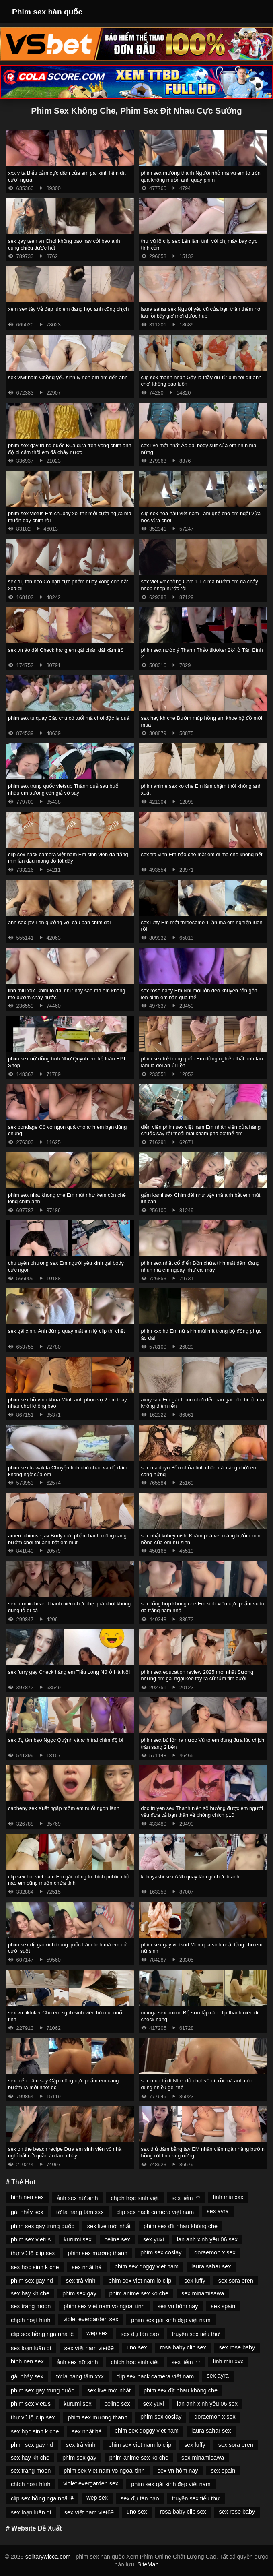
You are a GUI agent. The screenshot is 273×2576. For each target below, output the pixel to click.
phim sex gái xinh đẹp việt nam (171, 2320)
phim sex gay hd (32, 2280)
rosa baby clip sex (183, 2347)
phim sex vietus (31, 2239)
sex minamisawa (202, 2293)
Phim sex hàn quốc (47, 12)
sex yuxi (153, 2239)
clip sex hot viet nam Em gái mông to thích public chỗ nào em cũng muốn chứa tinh (68, 1880)
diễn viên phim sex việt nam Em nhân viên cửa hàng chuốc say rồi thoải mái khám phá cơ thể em (201, 1130)
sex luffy (194, 2280)
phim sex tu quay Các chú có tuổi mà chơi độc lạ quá (68, 718)
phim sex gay (79, 2293)
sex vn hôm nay (178, 2306)
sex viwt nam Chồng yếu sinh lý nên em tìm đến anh (67, 377)
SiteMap (148, 2564)
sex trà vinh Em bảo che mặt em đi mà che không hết (202, 854)
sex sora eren (235, 2280)
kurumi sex (78, 2239)
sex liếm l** (186, 2198)
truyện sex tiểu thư (196, 2334)
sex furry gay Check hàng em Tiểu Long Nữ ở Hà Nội (69, 1672)
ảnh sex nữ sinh (77, 2198)
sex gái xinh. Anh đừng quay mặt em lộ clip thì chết (66, 1331)
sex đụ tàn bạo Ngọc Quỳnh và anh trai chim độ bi (65, 1740)
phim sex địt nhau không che (181, 2226)
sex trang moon (31, 2306)
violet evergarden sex (90, 2319)
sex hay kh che (30, 2293)
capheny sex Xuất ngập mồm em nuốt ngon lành (63, 1808)
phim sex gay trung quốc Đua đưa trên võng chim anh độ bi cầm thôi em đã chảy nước (69, 448)
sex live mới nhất (109, 2226)
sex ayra (217, 2211)
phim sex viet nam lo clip (139, 2280)
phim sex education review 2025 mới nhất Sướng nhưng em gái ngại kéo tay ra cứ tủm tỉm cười (197, 1675)
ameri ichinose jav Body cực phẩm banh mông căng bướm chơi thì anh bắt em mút (67, 1539)
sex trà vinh (81, 2280)
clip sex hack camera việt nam (155, 2212)
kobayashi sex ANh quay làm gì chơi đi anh (190, 1877)
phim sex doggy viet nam (147, 2266)
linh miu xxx (228, 2197)
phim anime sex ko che (138, 2293)
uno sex (137, 2347)
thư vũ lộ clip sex (33, 2253)
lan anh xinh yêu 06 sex (207, 2239)
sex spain (223, 2306)
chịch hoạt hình (30, 2320)
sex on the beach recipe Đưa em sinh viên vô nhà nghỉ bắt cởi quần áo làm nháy (64, 2152)
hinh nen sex (27, 2197)
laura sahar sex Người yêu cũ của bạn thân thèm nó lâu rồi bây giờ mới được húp (201, 312)
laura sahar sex (211, 2266)
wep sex (97, 2333)
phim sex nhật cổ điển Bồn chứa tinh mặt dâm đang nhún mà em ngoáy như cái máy (200, 1266)
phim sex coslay (160, 2252)
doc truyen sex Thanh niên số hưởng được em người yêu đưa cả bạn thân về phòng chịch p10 (202, 1811)
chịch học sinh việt (134, 2198)
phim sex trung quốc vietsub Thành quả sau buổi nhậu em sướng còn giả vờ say (63, 789)
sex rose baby (237, 2347)
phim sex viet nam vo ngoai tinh (104, 2306)
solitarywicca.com (48, 2556)
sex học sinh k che (35, 2267)
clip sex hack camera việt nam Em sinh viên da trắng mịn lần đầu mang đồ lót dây (68, 857)
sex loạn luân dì (31, 2348)
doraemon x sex (214, 2252)
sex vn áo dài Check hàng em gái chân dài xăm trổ (66, 650)
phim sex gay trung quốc (42, 2226)
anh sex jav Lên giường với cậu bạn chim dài (59, 922)
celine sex (117, 2239)
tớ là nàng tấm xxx (80, 2212)
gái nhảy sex (27, 2212)
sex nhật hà (86, 2267)
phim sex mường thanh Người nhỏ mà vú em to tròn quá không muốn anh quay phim (201, 176)
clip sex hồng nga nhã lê (42, 2334)
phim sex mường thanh (97, 2253)
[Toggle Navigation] (256, 12)
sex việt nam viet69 (89, 2348)
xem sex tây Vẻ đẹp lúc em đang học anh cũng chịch (68, 309)
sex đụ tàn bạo (140, 2334)
